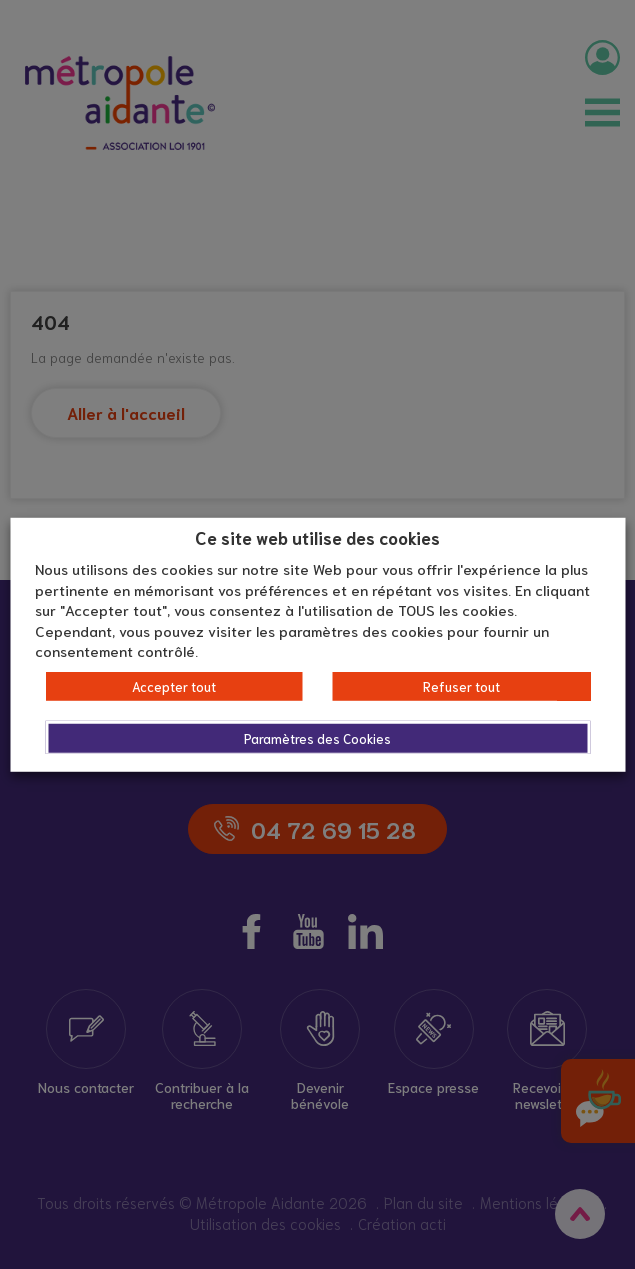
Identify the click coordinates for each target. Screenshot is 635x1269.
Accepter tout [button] (174, 686)
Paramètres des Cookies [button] (317, 738)
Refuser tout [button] (461, 686)
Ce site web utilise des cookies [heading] (317, 536)
